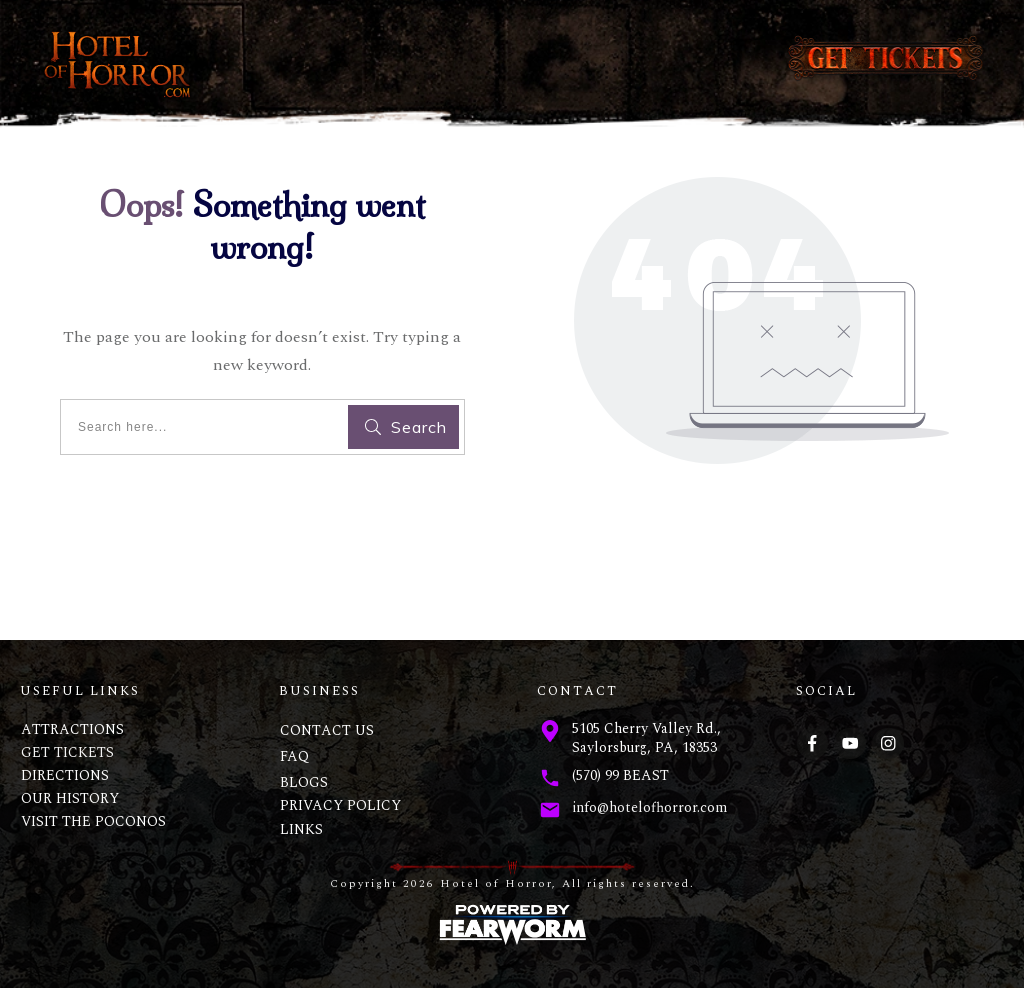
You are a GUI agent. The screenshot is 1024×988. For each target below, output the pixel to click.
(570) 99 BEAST (620, 775)
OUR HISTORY (70, 798)
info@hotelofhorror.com (649, 807)
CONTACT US (327, 730)
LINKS (301, 829)
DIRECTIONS (65, 775)
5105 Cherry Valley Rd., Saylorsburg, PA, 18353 (646, 738)
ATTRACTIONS (72, 729)
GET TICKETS (67, 752)
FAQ (294, 756)
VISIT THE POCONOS (93, 821)
